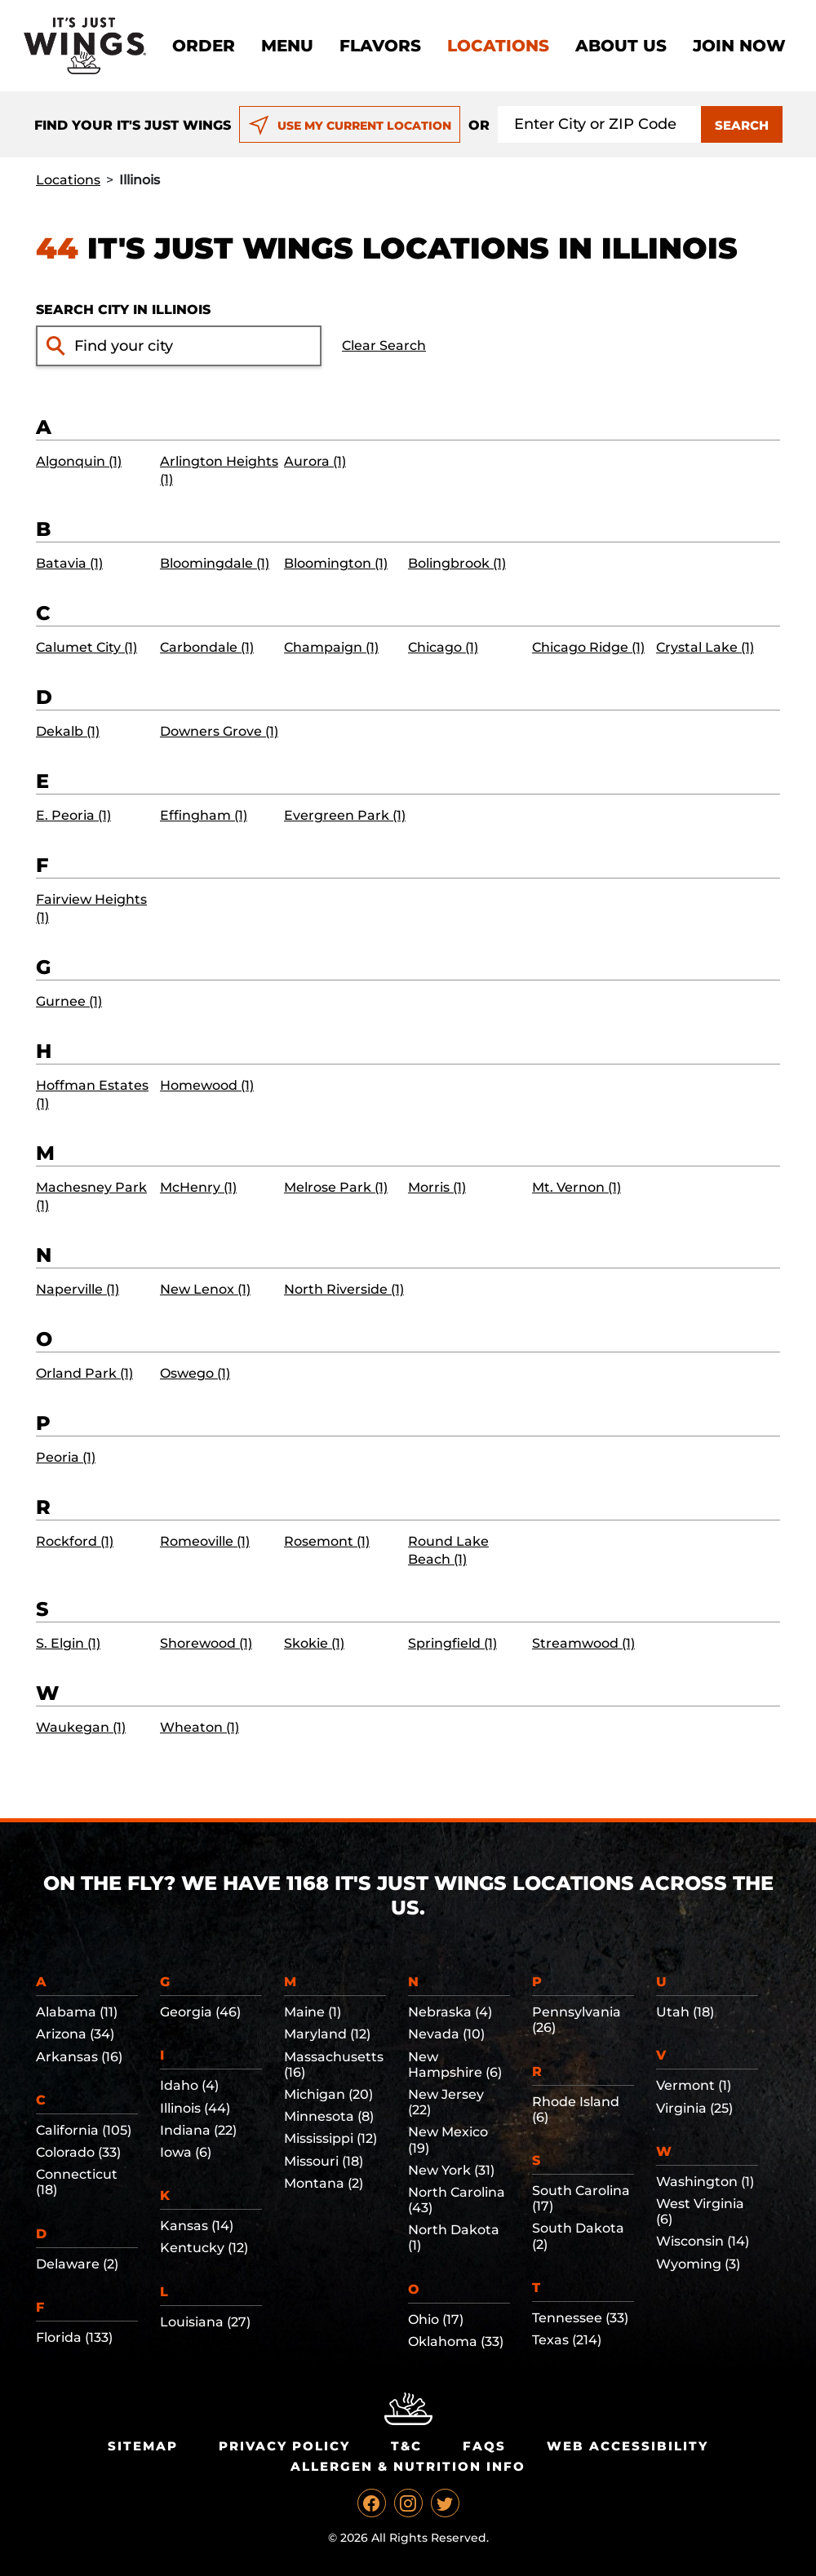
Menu (287, 45)
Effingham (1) (203, 815)
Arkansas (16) (79, 2057)
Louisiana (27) (205, 2322)
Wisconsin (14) (702, 2241)
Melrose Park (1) (336, 1187)
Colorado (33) (78, 2152)
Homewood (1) (207, 1085)
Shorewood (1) (206, 1643)
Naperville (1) (77, 1289)
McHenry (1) (198, 1187)
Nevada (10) (446, 2034)
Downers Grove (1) (219, 731)
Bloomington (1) (336, 563)
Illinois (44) (195, 2108)
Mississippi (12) (330, 2138)
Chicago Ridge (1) (588, 647)
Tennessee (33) (580, 2318)
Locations (498, 45)
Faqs (484, 2446)
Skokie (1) (314, 1643)
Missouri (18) (323, 2161)
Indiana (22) (198, 2130)
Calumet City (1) (86, 647)
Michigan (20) (328, 2094)
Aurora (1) (315, 461)
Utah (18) (685, 2012)
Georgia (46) (200, 2012)
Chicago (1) (443, 647)
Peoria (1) (65, 1457)
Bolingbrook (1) (457, 563)
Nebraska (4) (450, 2012)
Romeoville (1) (205, 1541)
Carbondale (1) (207, 647)
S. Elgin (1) (68, 1643)
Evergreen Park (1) (345, 815)
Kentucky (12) (204, 2247)
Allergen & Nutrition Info (408, 2466)
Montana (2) (323, 2183)
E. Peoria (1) (73, 815)
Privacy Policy (284, 2446)
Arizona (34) (75, 2034)
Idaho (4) (189, 2085)
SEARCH (742, 125)
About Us (621, 45)
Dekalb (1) (68, 731)
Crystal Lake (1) (705, 647)
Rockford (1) (74, 1541)
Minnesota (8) (329, 2116)
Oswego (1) (195, 1373)
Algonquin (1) (79, 461)
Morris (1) (437, 1187)
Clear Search (384, 345)
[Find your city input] (193, 346)
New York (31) (451, 2170)
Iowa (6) (185, 2152)
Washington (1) (705, 2181)
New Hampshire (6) (455, 2064)
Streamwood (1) (583, 1643)
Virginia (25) (694, 2108)
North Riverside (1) (344, 1289)
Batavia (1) (69, 563)
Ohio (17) (435, 2319)
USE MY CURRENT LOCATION (349, 125)
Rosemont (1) (327, 1541)
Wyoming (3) (698, 2264)
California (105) (83, 2130)
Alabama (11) (77, 2012)
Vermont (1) (693, 2085)
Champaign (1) (331, 647)
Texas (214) (566, 2340)
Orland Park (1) (84, 1373)
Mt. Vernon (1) (576, 1187)
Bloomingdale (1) (214, 563)
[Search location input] (600, 124)
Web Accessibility (627, 2446)
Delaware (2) (77, 2264)
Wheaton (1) (199, 1727)
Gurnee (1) (69, 1001)
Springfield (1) (452, 1643)
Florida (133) (74, 2337)
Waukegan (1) (81, 1727)
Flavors (380, 45)
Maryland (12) (327, 2034)
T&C (406, 2446)
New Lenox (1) (205, 1289)
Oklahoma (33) (455, 2341)
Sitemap (143, 2446)
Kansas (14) (196, 2225)
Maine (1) (312, 2012)
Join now (739, 45)
